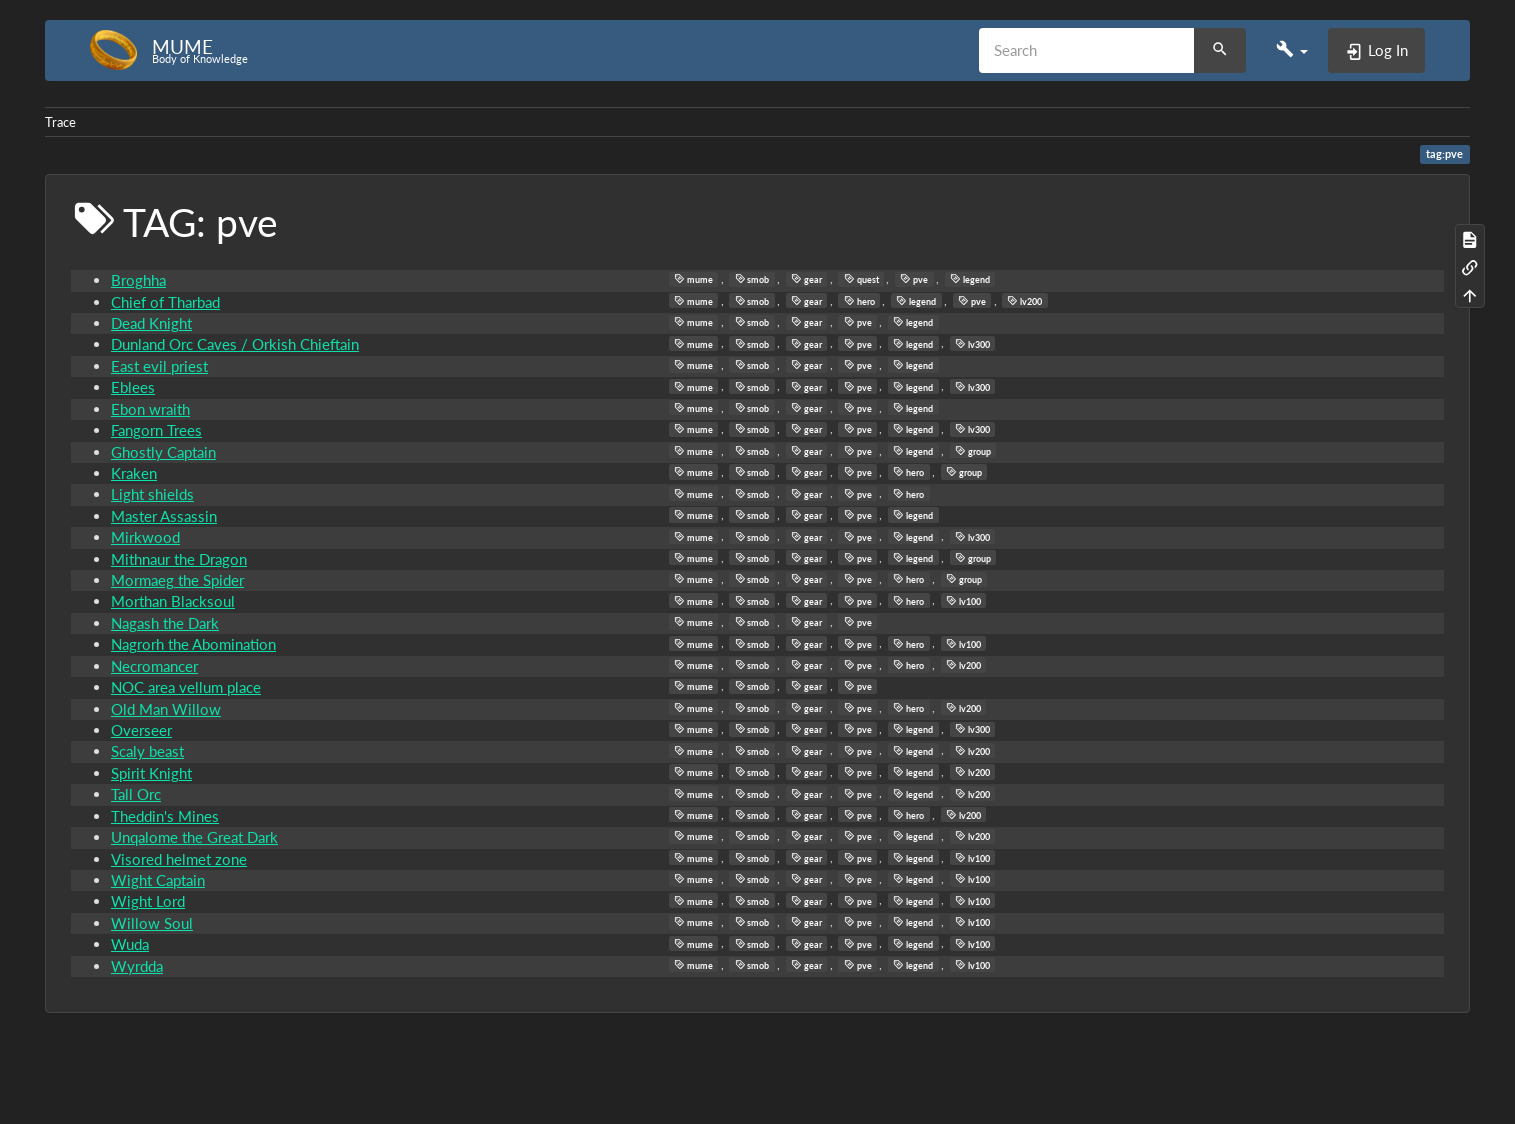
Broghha (138, 280)
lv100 (963, 601)
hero (859, 301)
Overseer (141, 730)
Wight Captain (158, 880)
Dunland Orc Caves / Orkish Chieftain (235, 344)
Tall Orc (136, 794)
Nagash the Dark (165, 623)
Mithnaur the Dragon (179, 559)
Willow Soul (152, 923)
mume (693, 279)
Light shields (152, 494)
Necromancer (154, 666)
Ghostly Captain (163, 452)
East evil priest (159, 366)
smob (752, 279)
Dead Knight (151, 323)
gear (806, 279)
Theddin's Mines (165, 816)
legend (970, 279)
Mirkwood (145, 537)
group (973, 451)
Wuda (130, 944)
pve (914, 279)
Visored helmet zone (179, 859)
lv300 (972, 344)
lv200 (1024, 301)
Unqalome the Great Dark (194, 837)
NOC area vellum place (186, 687)
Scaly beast (147, 751)
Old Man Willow (166, 709)
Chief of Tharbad (165, 302)
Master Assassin (164, 516)
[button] (1292, 50)
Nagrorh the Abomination (193, 644)
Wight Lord (148, 901)
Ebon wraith (150, 409)
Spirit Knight (151, 773)
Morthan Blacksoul (173, 601)
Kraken (134, 473)
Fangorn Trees (156, 430)
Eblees (133, 387)
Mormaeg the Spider (177, 580)
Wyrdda (137, 966)
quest (861, 279)
